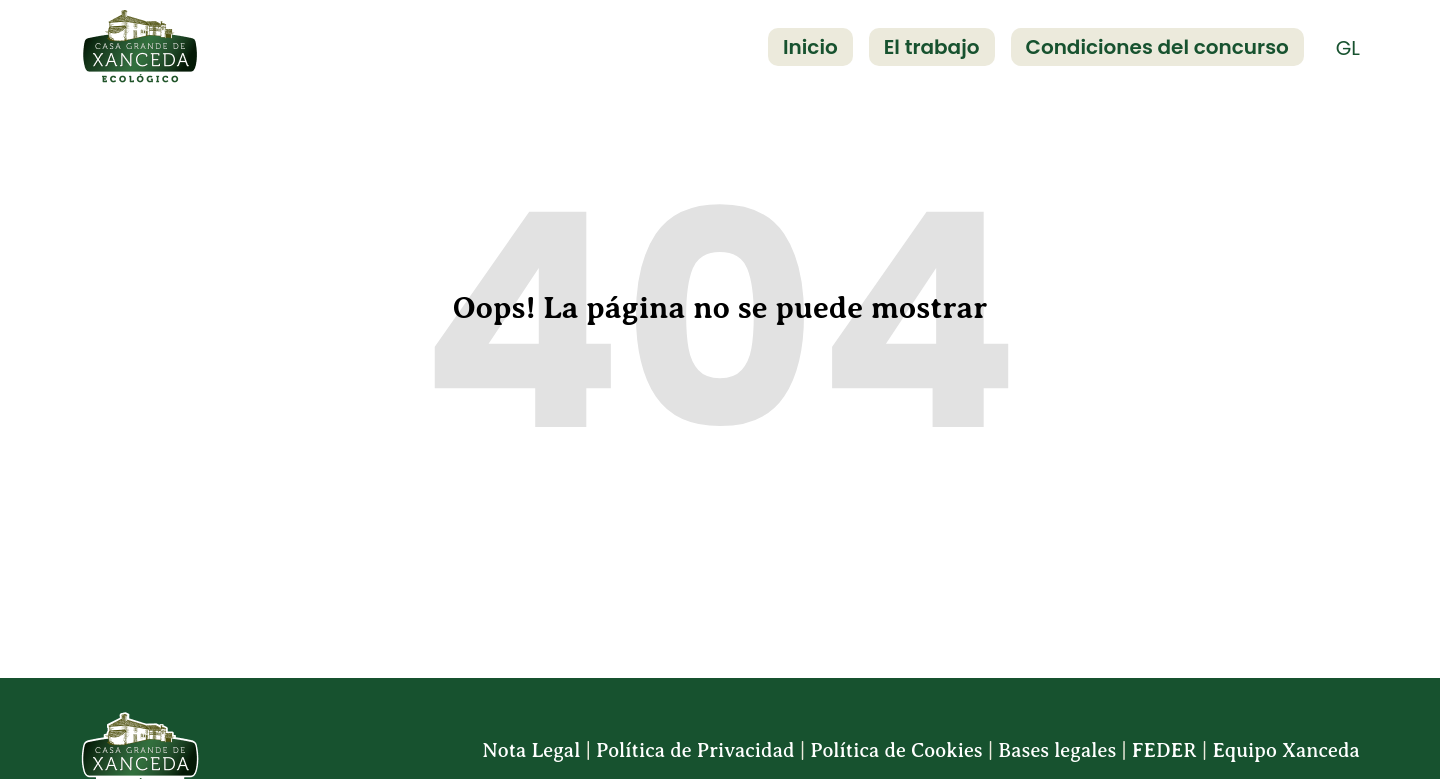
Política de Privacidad (695, 750)
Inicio (810, 47)
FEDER (1164, 750)
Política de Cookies (896, 750)
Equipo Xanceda (1286, 750)
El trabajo (932, 47)
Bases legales (1057, 750)
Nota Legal (531, 750)
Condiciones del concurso (1157, 47)
